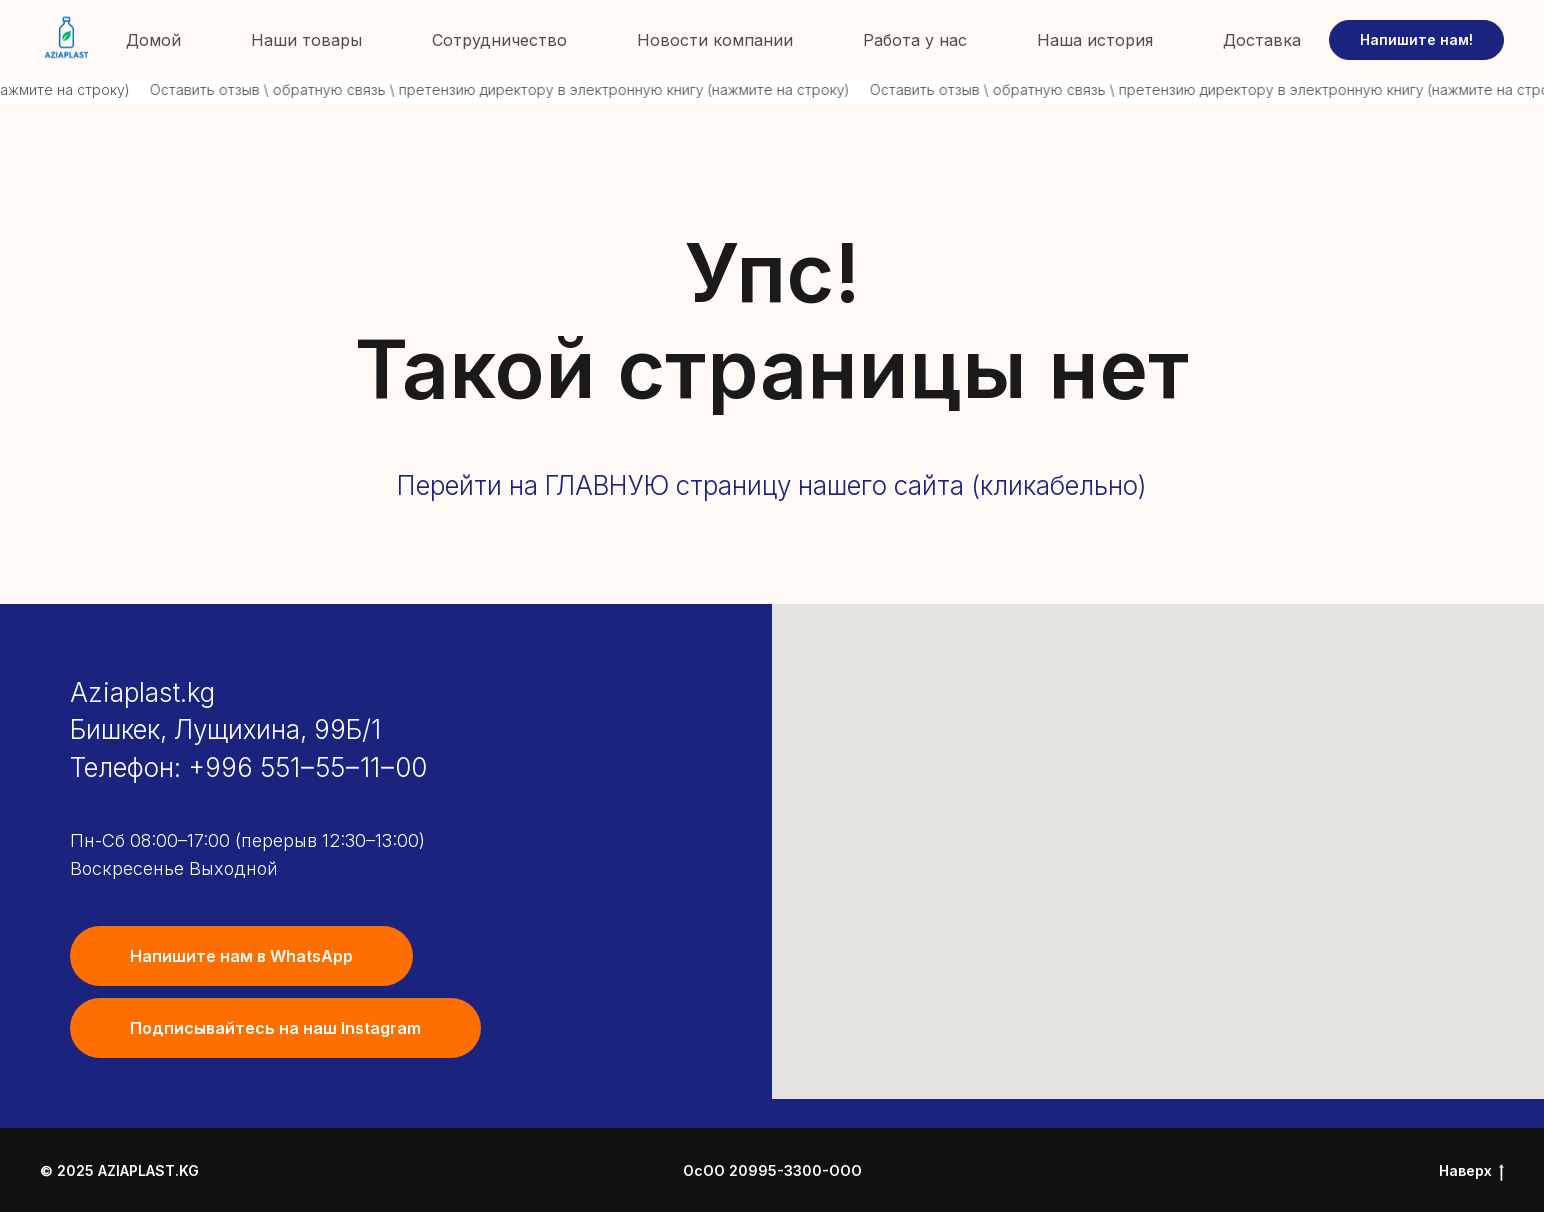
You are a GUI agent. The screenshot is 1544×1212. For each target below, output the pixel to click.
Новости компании (715, 40)
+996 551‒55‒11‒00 (307, 767)
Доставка (1262, 40)
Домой (153, 40)
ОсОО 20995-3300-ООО (772, 1171)
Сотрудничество (499, 40)
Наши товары (306, 40)
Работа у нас (915, 40)
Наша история (1095, 40)
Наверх (1471, 1171)
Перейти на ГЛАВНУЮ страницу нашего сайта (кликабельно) (772, 485)
